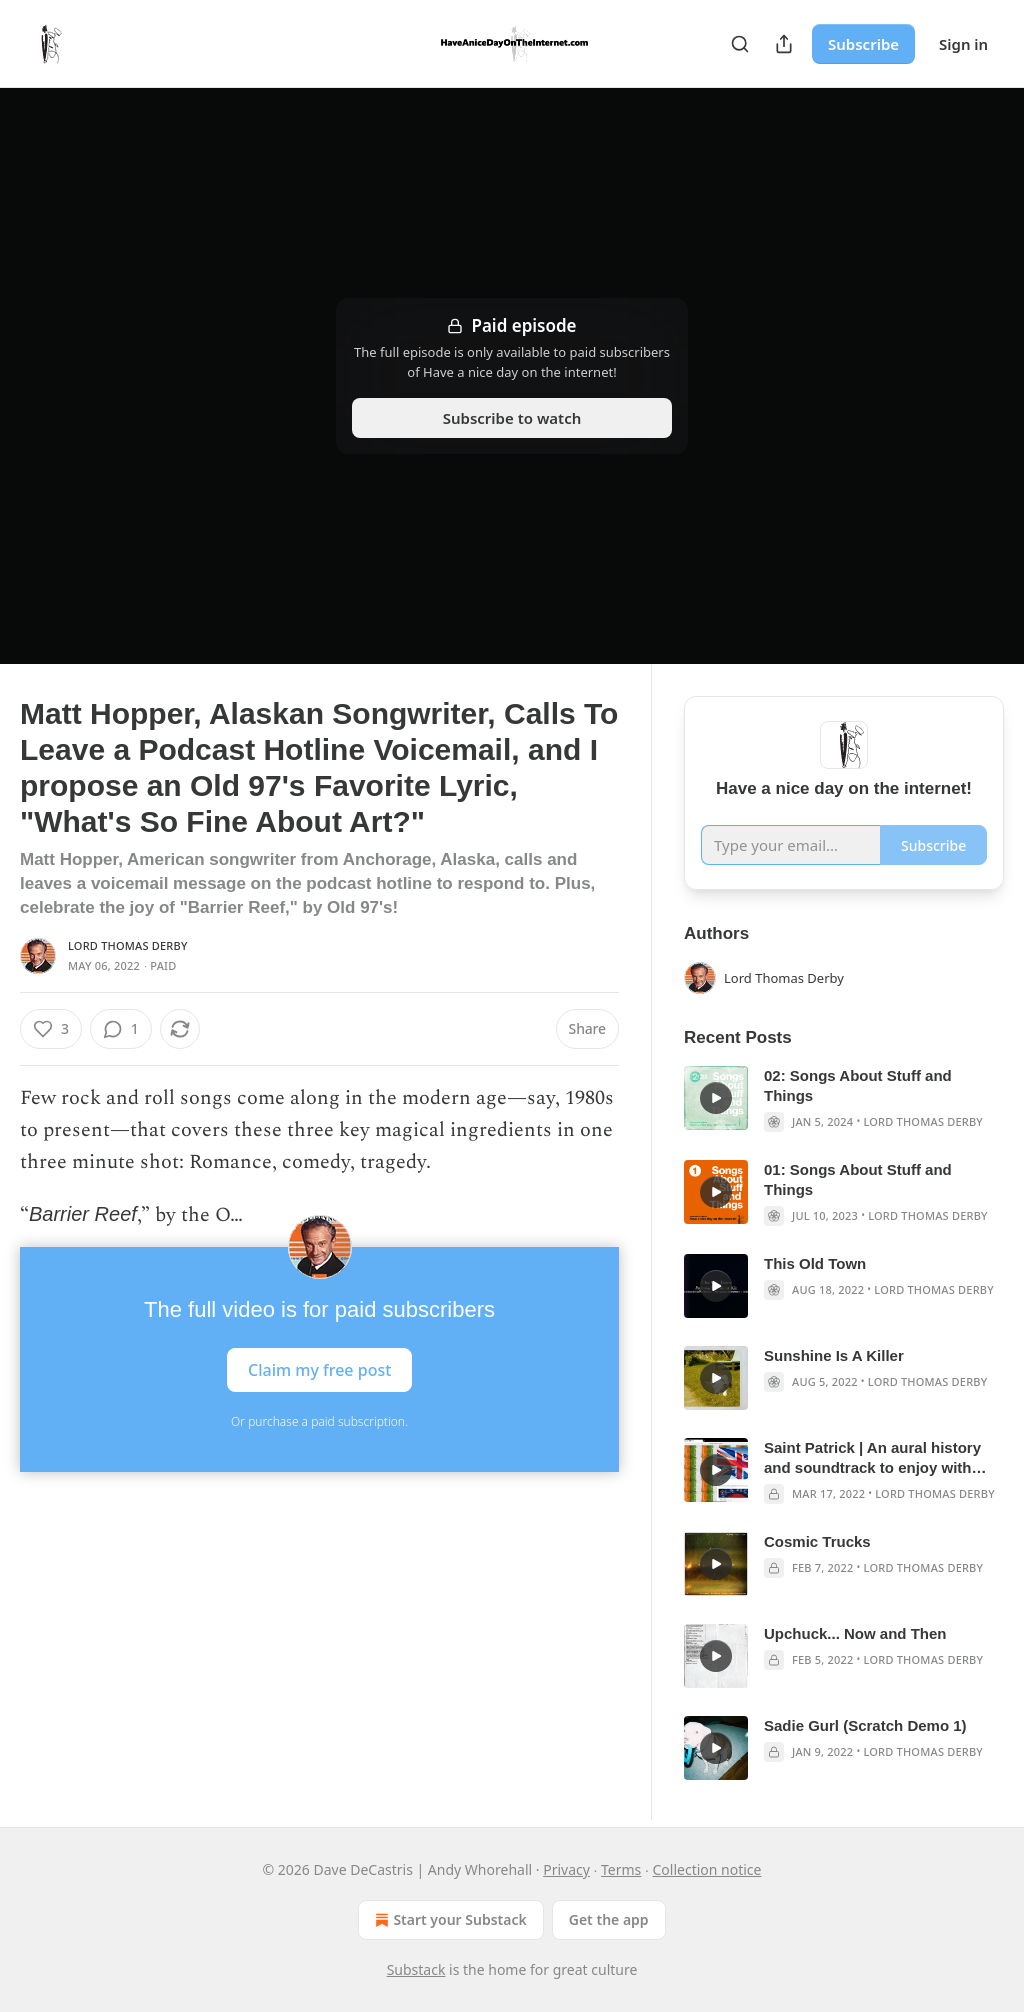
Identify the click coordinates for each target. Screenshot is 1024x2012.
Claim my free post (319, 1370)
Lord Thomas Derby (128, 945)
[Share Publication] (784, 44)
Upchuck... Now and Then (855, 1633)
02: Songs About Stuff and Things (858, 1085)
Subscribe (863, 44)
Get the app (609, 1919)
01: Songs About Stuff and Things (858, 1179)
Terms (621, 1869)
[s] (716, 1098)
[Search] (740, 44)
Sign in (963, 44)
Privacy (566, 1869)
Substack (416, 1969)
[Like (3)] (51, 1029)
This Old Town (815, 1263)
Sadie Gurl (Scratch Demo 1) (865, 1725)
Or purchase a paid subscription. (319, 1421)
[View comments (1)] (121, 1029)
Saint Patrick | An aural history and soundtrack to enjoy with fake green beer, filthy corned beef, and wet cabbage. (872, 1458)
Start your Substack (448, 1920)
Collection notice (707, 1869)
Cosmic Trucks (817, 1541)
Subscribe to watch (512, 418)
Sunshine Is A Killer (834, 1355)
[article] (844, 1099)
